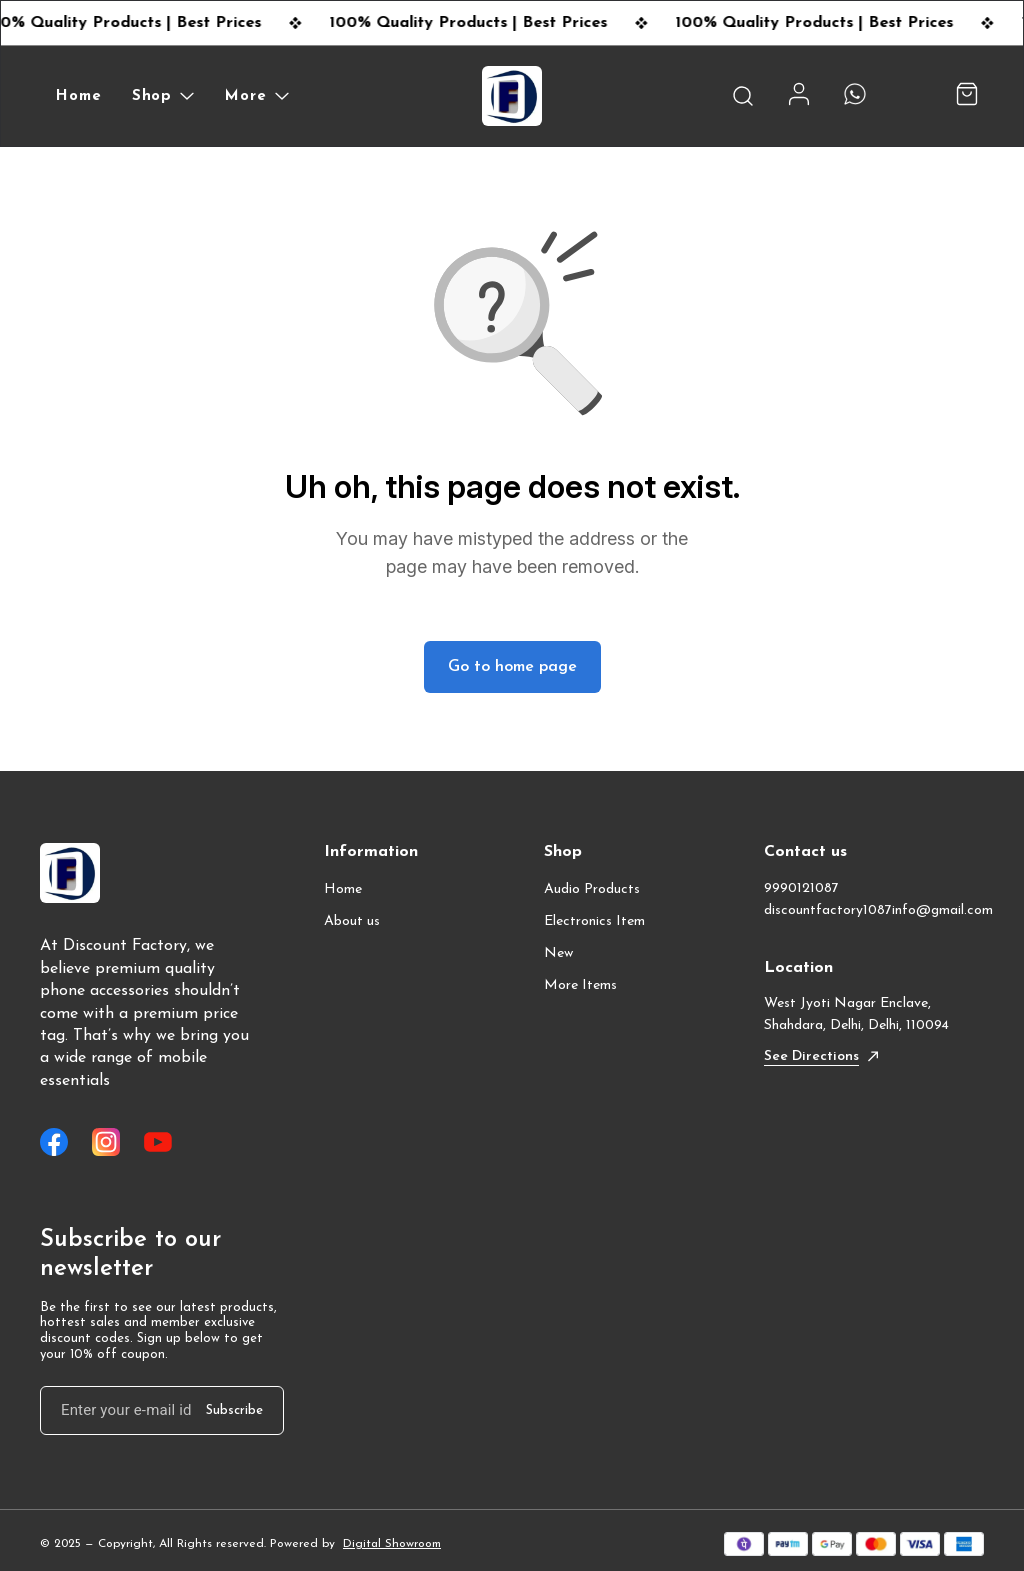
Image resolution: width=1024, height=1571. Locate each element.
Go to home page (512, 667)
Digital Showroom (392, 1544)
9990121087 (801, 888)
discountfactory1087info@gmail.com (874, 910)
